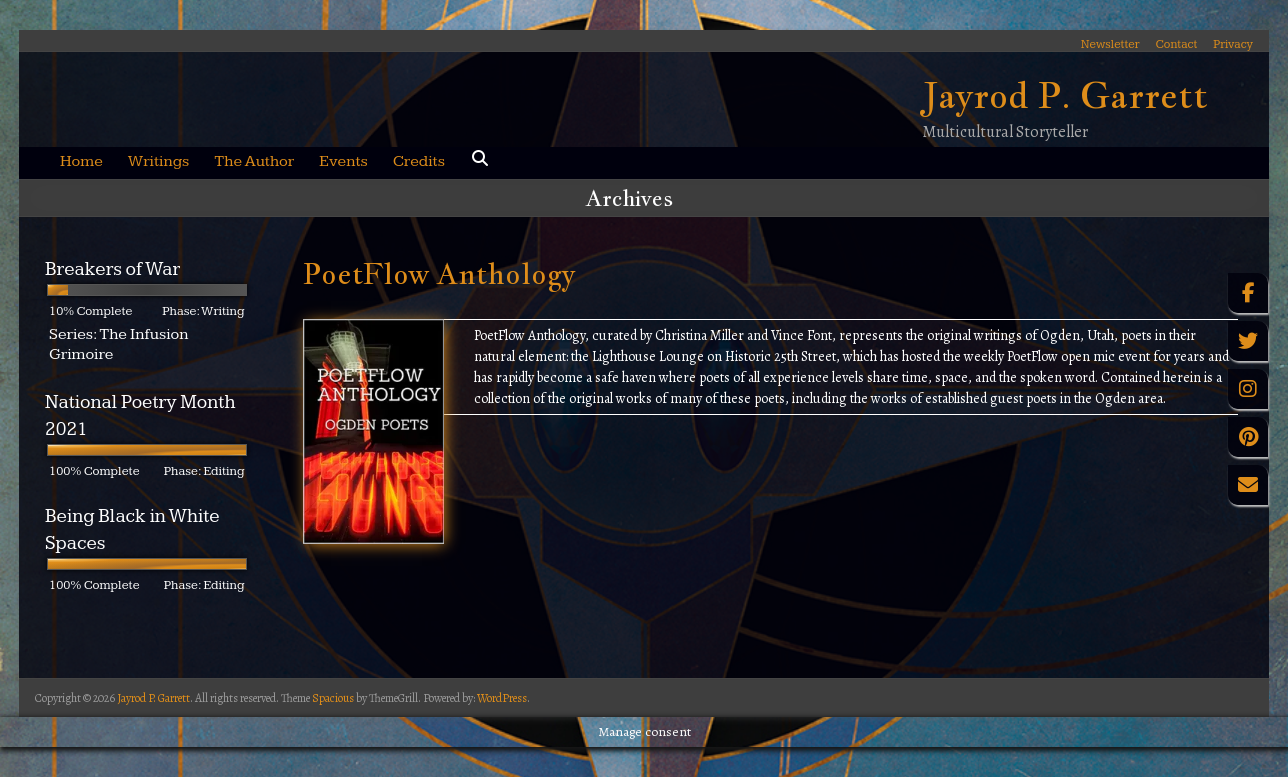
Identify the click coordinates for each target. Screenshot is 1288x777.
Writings (159, 161)
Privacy (1233, 44)
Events (343, 161)
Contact (1177, 44)
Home (81, 161)
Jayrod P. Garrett (1065, 95)
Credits (419, 161)
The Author (254, 161)
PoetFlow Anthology (439, 273)
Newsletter (1110, 44)
